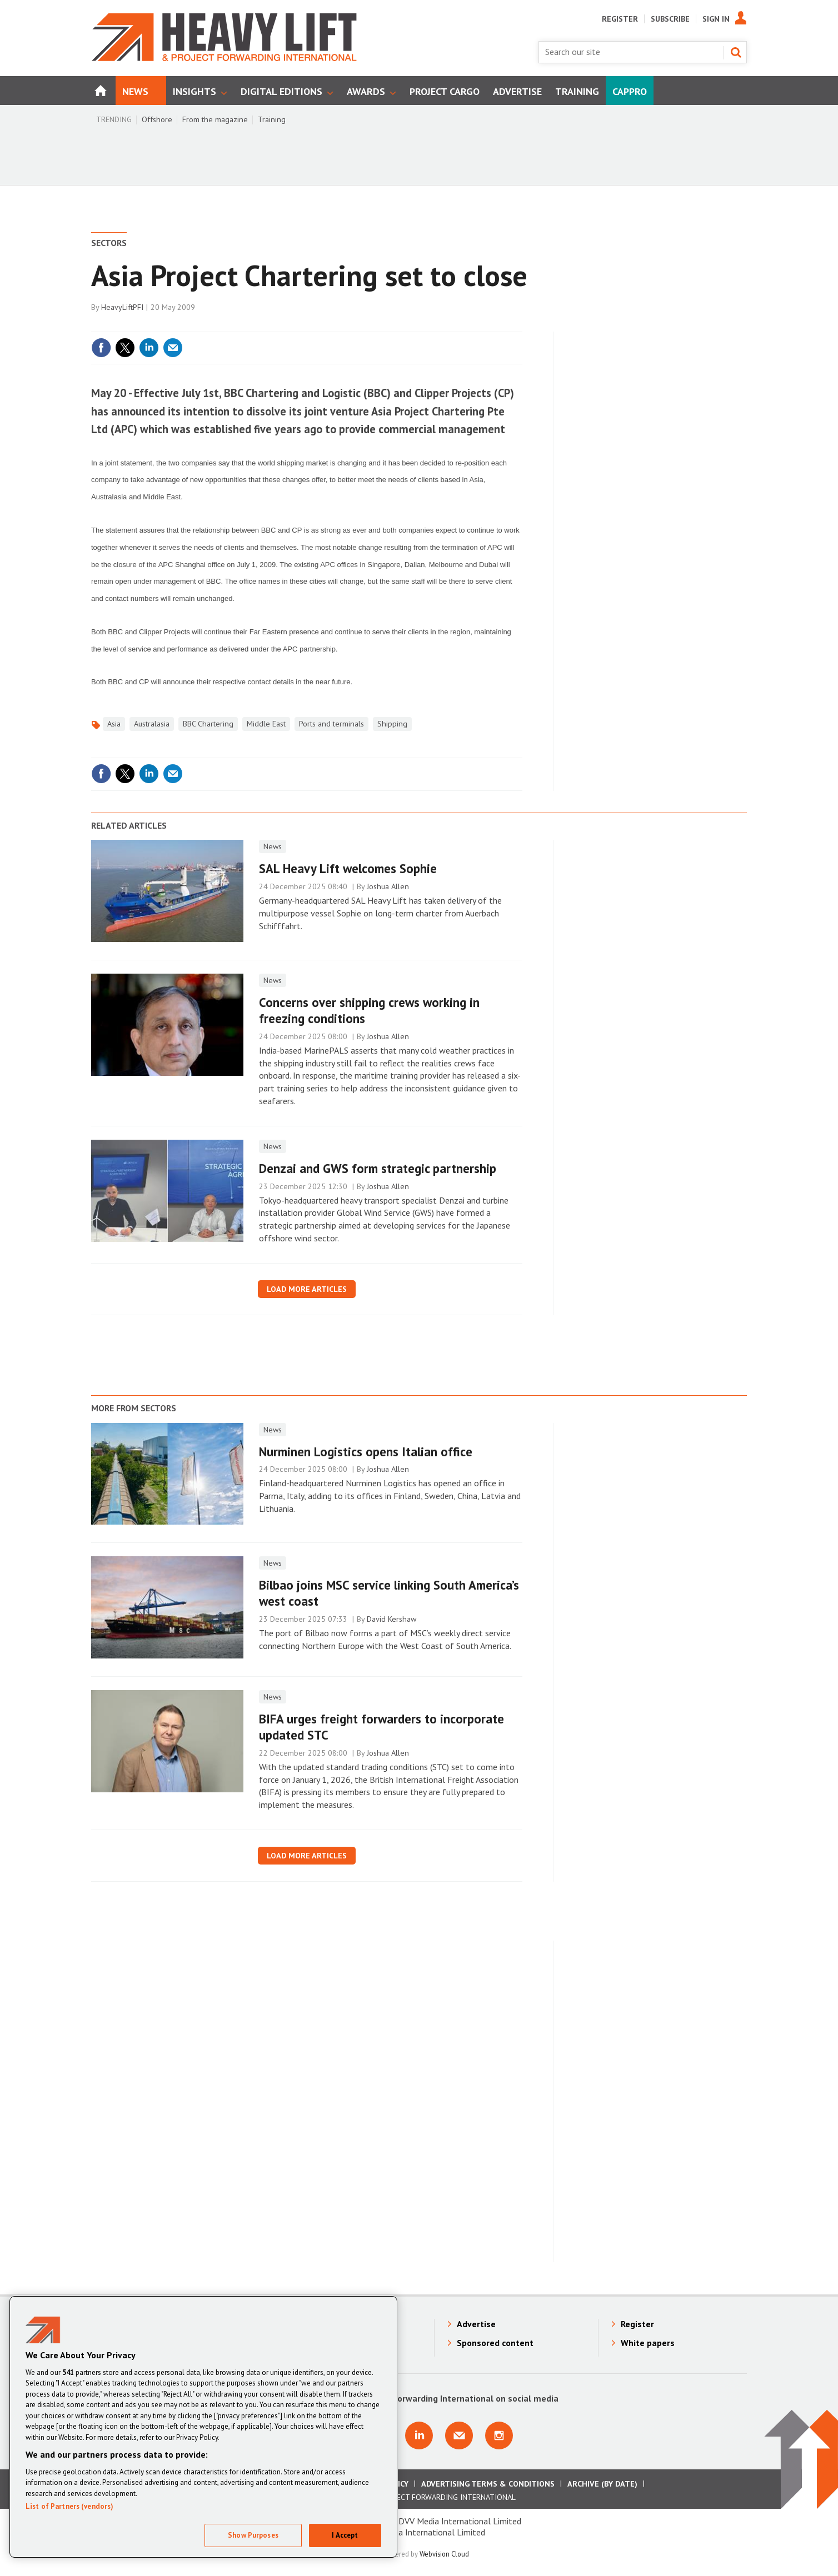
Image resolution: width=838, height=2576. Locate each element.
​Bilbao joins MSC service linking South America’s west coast (389, 1593)
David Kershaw (391, 1619)
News (272, 846)
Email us (459, 2435)
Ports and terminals (331, 724)
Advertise (476, 2323)
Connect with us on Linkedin (419, 2435)
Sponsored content (495, 2342)
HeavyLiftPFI (122, 307)
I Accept (345, 2535)
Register (620, 18)
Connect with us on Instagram (499, 2435)
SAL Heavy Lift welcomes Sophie (348, 868)
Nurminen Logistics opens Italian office (365, 1452)
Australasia (151, 724)
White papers (648, 2342)
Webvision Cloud (444, 2553)
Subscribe (670, 18)
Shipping (392, 724)
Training (272, 119)
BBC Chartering (208, 724)
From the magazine (215, 119)
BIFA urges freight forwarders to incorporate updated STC (381, 1727)
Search (736, 52)
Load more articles (307, 1289)
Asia (114, 724)
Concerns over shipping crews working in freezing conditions (369, 1010)
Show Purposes (253, 2535)
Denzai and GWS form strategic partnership (377, 1168)
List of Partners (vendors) (69, 2506)
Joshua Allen (388, 886)
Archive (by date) (602, 2484)
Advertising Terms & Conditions (488, 2484)
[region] (203, 2427)
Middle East (266, 724)
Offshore (157, 119)
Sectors (109, 242)
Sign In (716, 18)
